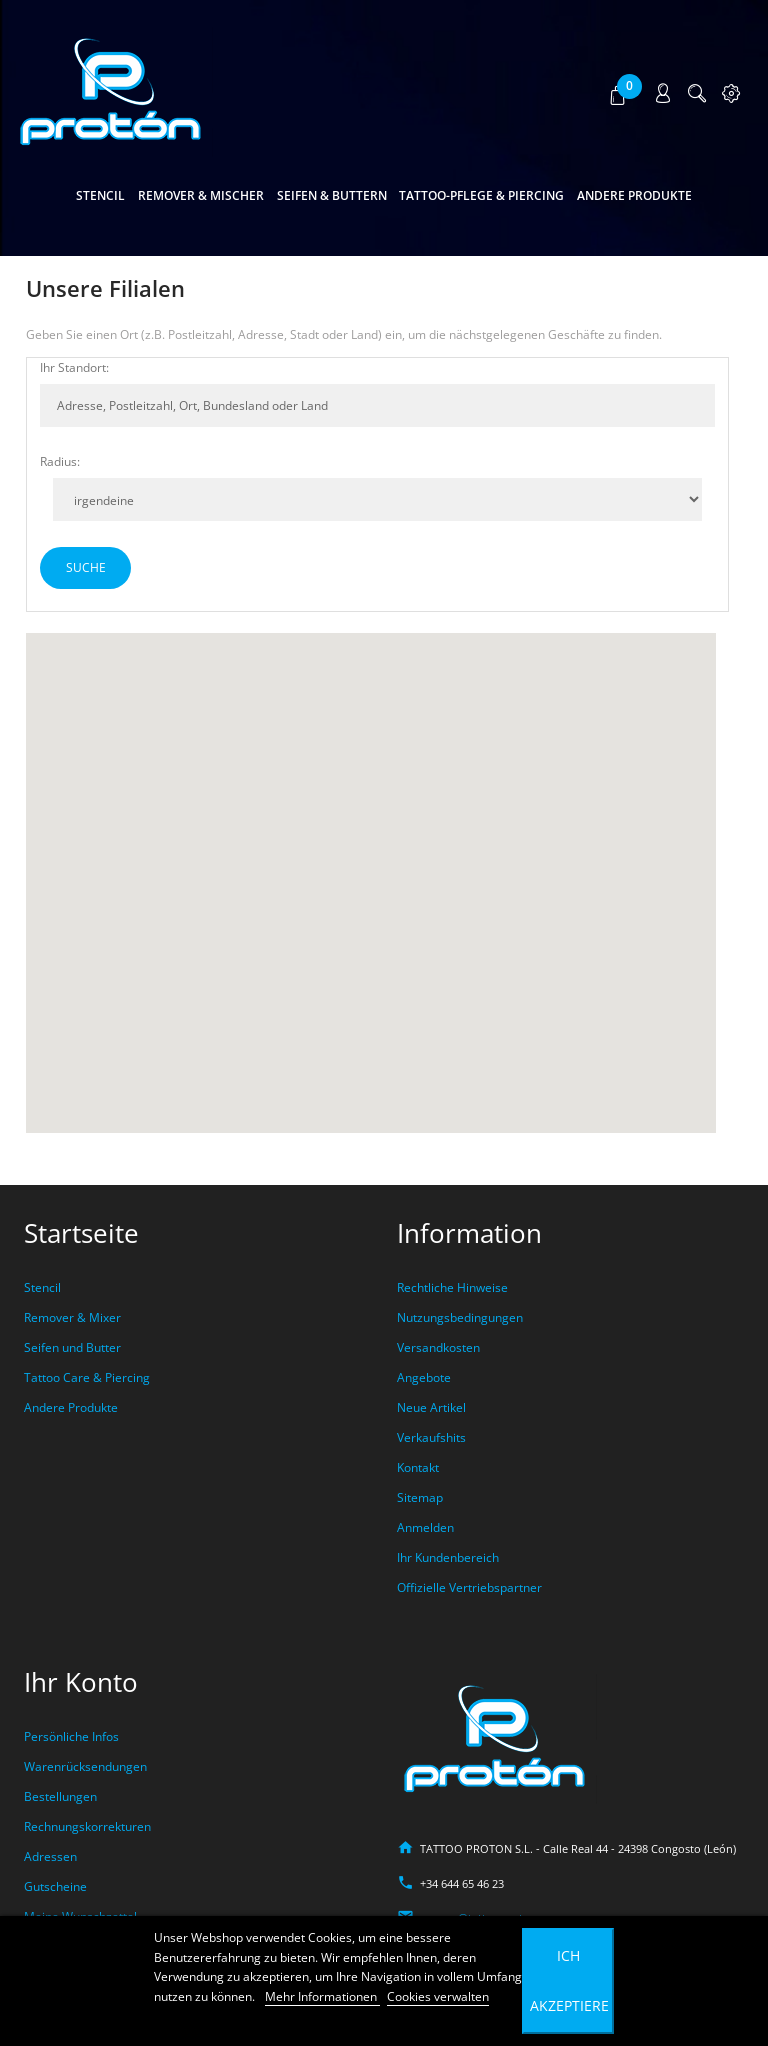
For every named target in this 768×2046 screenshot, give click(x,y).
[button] (619, 94)
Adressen (50, 1856)
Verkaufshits (431, 1437)
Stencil (100, 195)
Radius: (60, 461)
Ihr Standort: (74, 367)
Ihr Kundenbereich (448, 1557)
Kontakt (418, 1467)
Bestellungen (60, 1796)
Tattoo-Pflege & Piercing (481, 195)
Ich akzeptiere (569, 1980)
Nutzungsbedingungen (460, 1317)
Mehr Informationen (322, 1996)
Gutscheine (55, 1886)
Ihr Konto (81, 1682)
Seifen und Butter (72, 1347)
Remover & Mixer (72, 1317)
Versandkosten (438, 1347)
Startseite (81, 1233)
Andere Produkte (634, 195)
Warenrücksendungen (85, 1766)
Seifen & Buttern (332, 195)
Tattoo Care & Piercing (87, 1377)
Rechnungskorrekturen (87, 1826)
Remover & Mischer (201, 195)
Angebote (424, 1377)
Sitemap (420, 1497)
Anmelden (425, 1527)
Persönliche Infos (71, 1736)
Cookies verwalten (438, 1996)
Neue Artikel (431, 1407)
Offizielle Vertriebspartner (469, 1587)
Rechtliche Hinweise (452, 1287)
